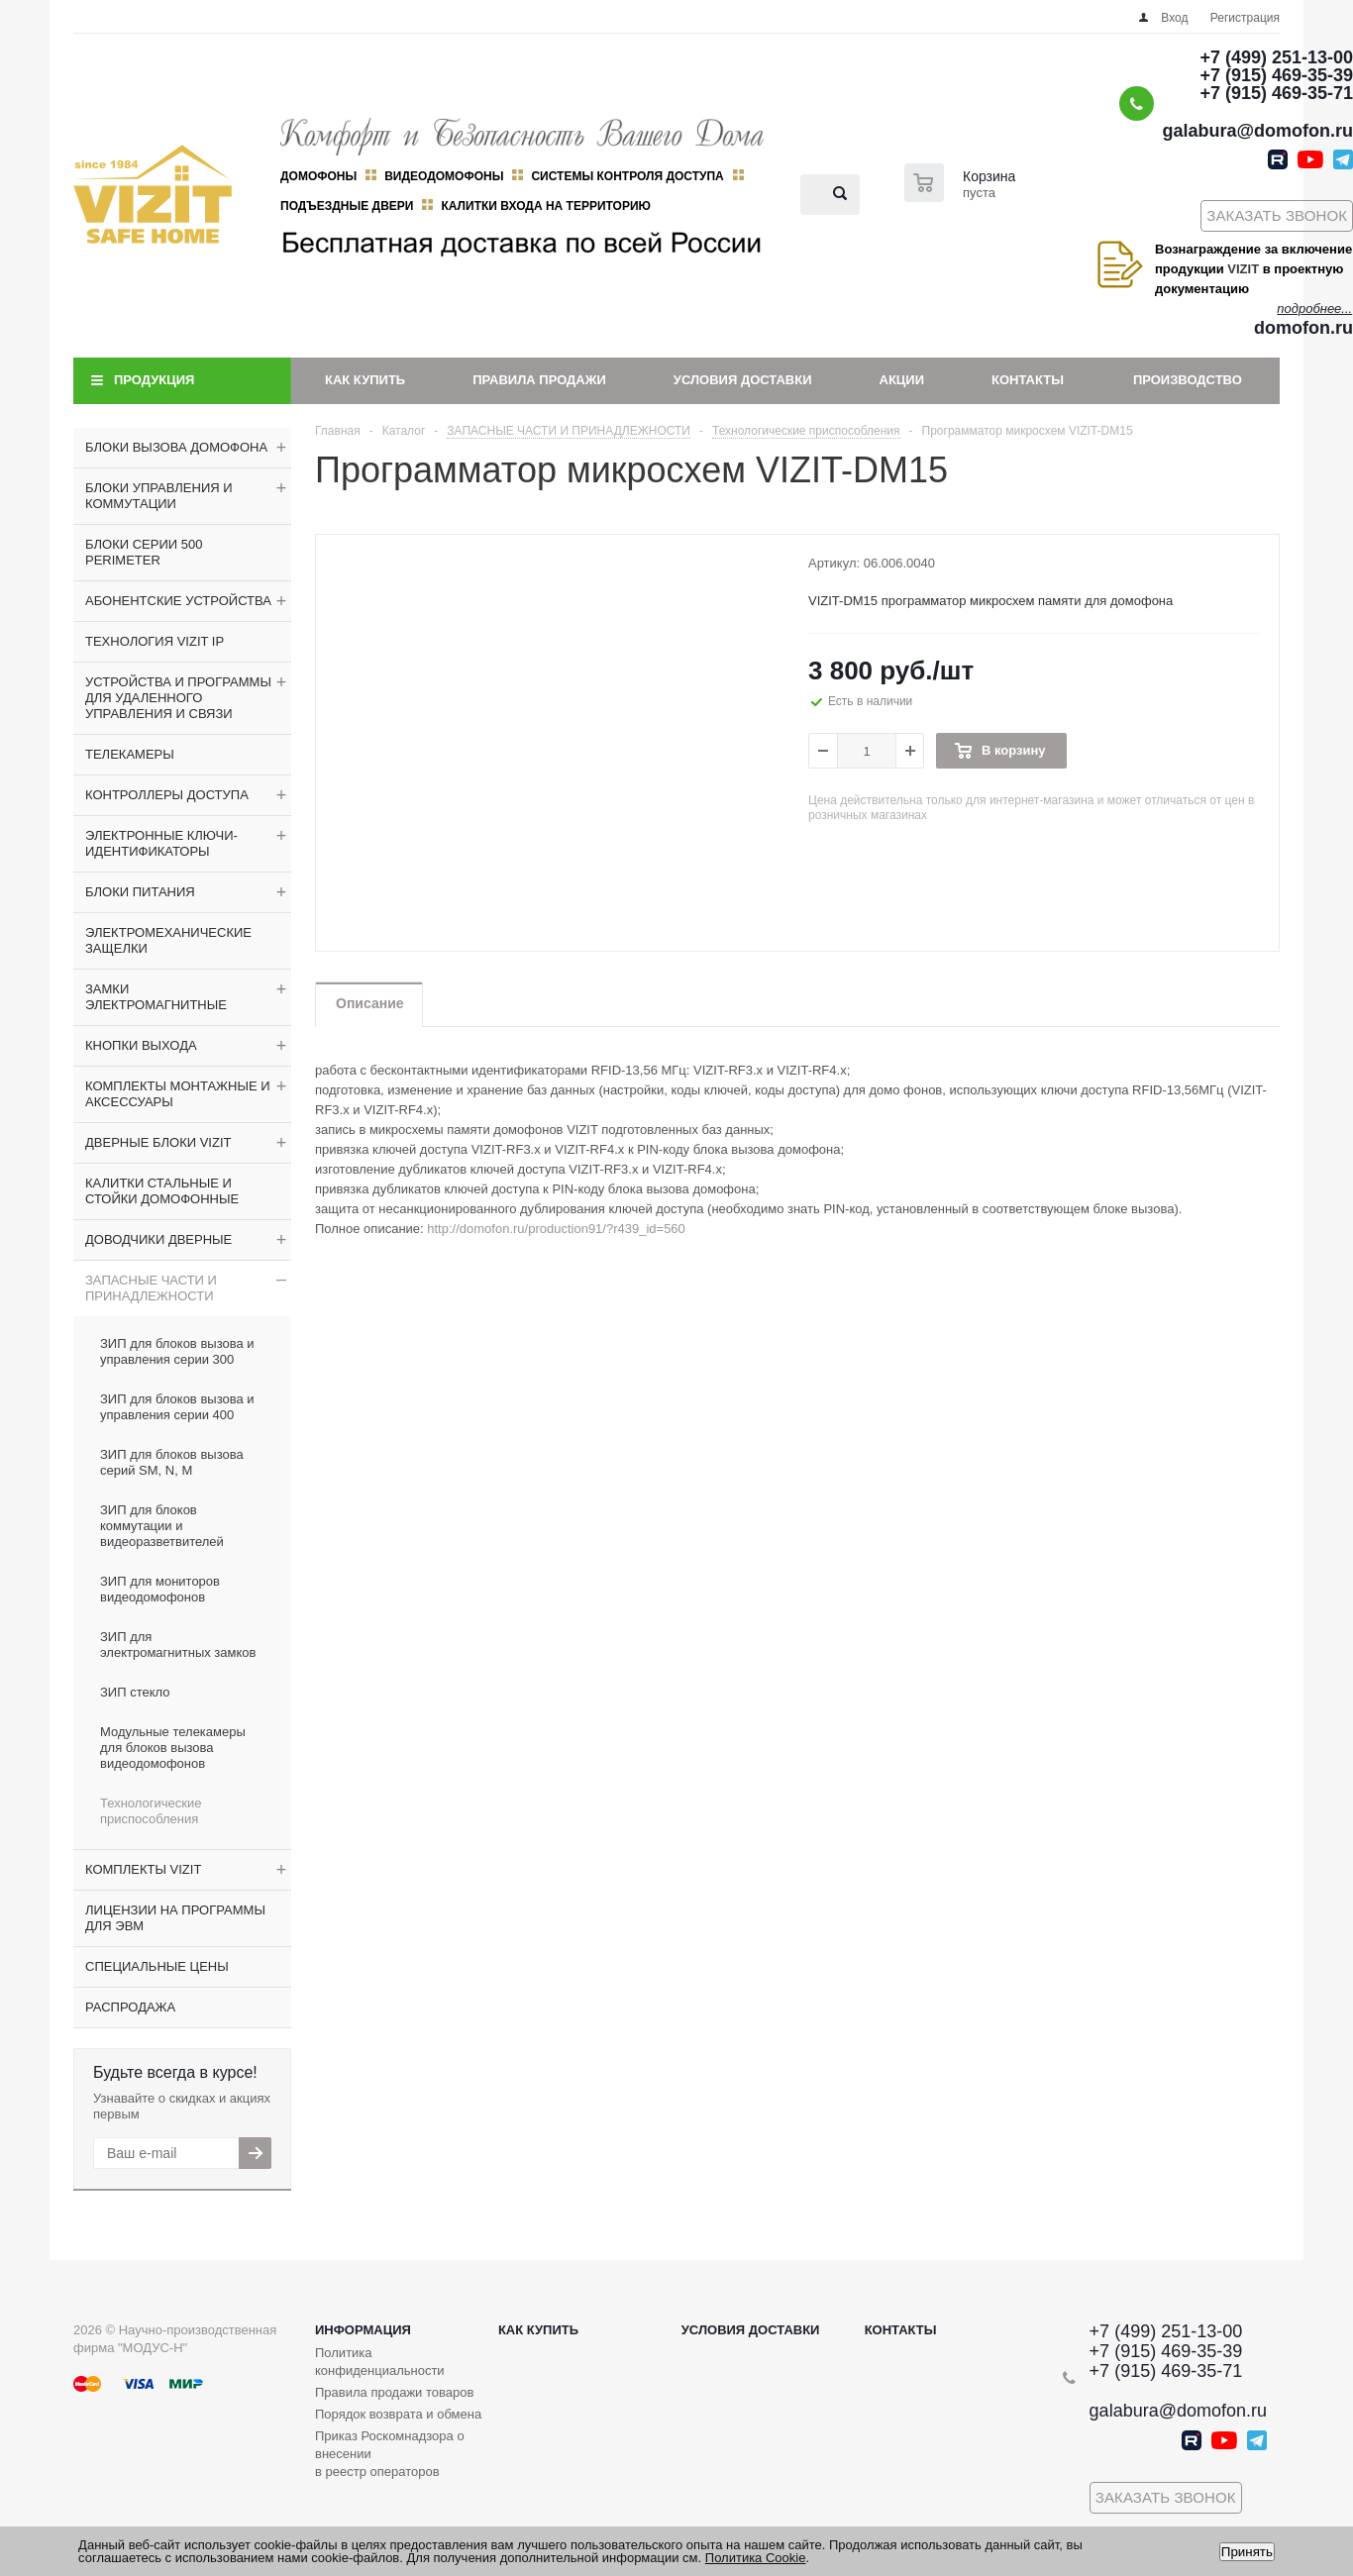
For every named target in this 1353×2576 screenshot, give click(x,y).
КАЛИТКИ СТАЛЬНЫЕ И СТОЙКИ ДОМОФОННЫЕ (162, 1191)
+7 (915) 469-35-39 (1276, 75)
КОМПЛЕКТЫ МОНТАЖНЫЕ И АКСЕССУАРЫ (177, 1094)
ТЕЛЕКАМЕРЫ (129, 754)
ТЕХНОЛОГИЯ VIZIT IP (154, 641)
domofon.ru (1303, 328)
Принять (1247, 2551)
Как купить (365, 379)
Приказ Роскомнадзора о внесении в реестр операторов (390, 2453)
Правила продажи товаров (394, 2392)
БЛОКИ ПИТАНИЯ (140, 891)
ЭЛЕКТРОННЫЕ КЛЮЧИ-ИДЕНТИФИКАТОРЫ (161, 843)
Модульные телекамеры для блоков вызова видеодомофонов (173, 1747)
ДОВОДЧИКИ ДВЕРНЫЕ (158, 1239)
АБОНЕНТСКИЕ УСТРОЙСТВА (178, 600)
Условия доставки (743, 379)
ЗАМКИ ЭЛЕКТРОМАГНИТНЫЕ (156, 996)
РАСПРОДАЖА (130, 2007)
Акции (902, 379)
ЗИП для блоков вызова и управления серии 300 (177, 1351)
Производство (1187, 379)
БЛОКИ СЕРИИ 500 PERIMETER (143, 552)
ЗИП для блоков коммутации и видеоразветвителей (162, 1525)
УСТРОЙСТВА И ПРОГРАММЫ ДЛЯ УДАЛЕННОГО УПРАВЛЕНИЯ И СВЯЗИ (178, 697)
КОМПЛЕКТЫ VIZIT (143, 1869)
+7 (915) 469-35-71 (1276, 93)
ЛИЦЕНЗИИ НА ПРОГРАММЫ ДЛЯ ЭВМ (175, 1918)
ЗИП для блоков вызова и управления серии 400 (177, 1406)
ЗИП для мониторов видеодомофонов (160, 1589)
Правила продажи (539, 379)
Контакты (1027, 379)
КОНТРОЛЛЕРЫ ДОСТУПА (167, 794)
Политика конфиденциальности (380, 2361)
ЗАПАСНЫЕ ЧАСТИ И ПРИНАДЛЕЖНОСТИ (151, 1288)
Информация (363, 2329)
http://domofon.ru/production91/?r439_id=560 (556, 1228)
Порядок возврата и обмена (398, 2414)
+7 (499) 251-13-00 (1276, 57)
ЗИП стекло (134, 1692)
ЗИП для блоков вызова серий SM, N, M (172, 1462)
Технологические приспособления (150, 1811)
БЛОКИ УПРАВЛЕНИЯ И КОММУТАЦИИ (159, 495)
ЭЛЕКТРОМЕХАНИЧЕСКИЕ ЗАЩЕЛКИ (168, 940)
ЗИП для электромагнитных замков (178, 1644)
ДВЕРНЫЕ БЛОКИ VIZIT (158, 1142)
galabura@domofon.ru (1257, 131)
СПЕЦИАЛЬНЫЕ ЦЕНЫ (157, 1966)
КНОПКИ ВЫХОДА (141, 1045)
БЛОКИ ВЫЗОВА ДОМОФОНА (176, 447)
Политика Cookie (755, 2557)
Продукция (154, 379)
